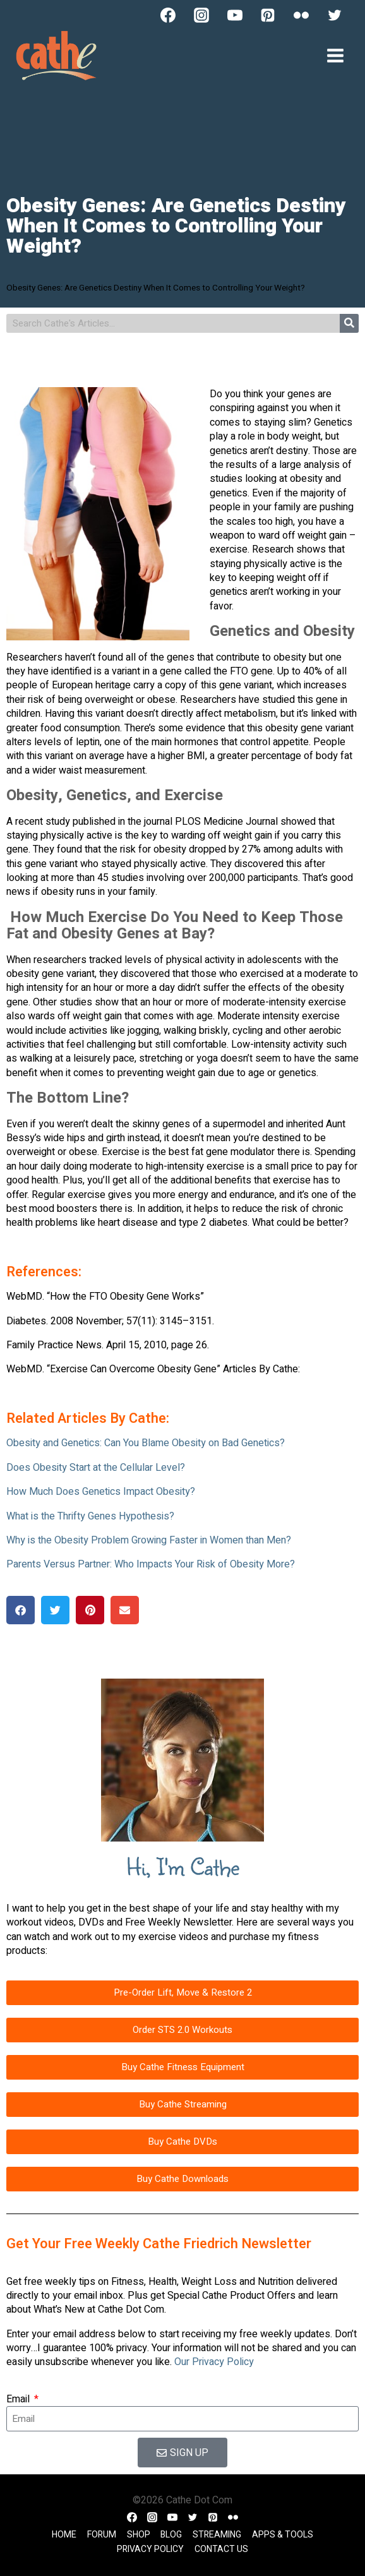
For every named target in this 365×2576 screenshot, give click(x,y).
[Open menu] (335, 55)
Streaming (217, 2534)
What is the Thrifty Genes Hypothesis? (90, 1516)
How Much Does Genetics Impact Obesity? (100, 1491)
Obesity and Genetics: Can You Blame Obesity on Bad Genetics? (145, 1443)
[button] (20, 1610)
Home (64, 2534)
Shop (138, 2534)
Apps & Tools (282, 2534)
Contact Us (221, 2549)
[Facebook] (168, 15)
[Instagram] (201, 15)
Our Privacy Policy (214, 2361)
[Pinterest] (268, 15)
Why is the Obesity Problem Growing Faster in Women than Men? (148, 1540)
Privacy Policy (150, 2549)
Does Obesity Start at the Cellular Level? (95, 1467)
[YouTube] (235, 15)
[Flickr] (301, 15)
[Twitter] (335, 15)
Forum (101, 2534)
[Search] (349, 323)
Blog (171, 2534)
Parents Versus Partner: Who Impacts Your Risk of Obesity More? (150, 1564)
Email (19, 2399)
